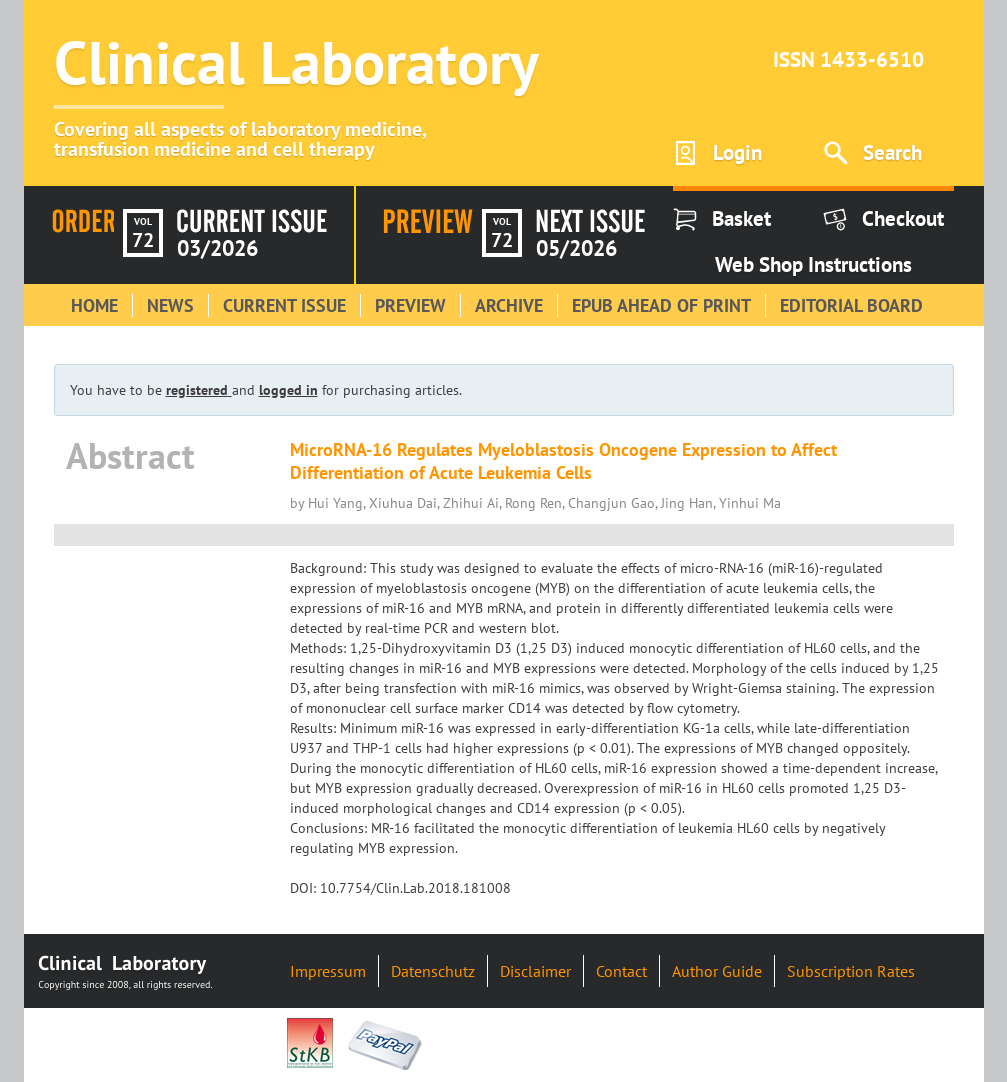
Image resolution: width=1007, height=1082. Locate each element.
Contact (621, 971)
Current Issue (284, 305)
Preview (410, 305)
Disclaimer (535, 971)
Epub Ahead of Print (661, 305)
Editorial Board (851, 305)
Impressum (328, 971)
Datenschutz (433, 971)
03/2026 (217, 248)
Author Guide (717, 971)
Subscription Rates (851, 971)
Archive (509, 305)
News (170, 305)
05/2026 (576, 248)
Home (94, 305)
